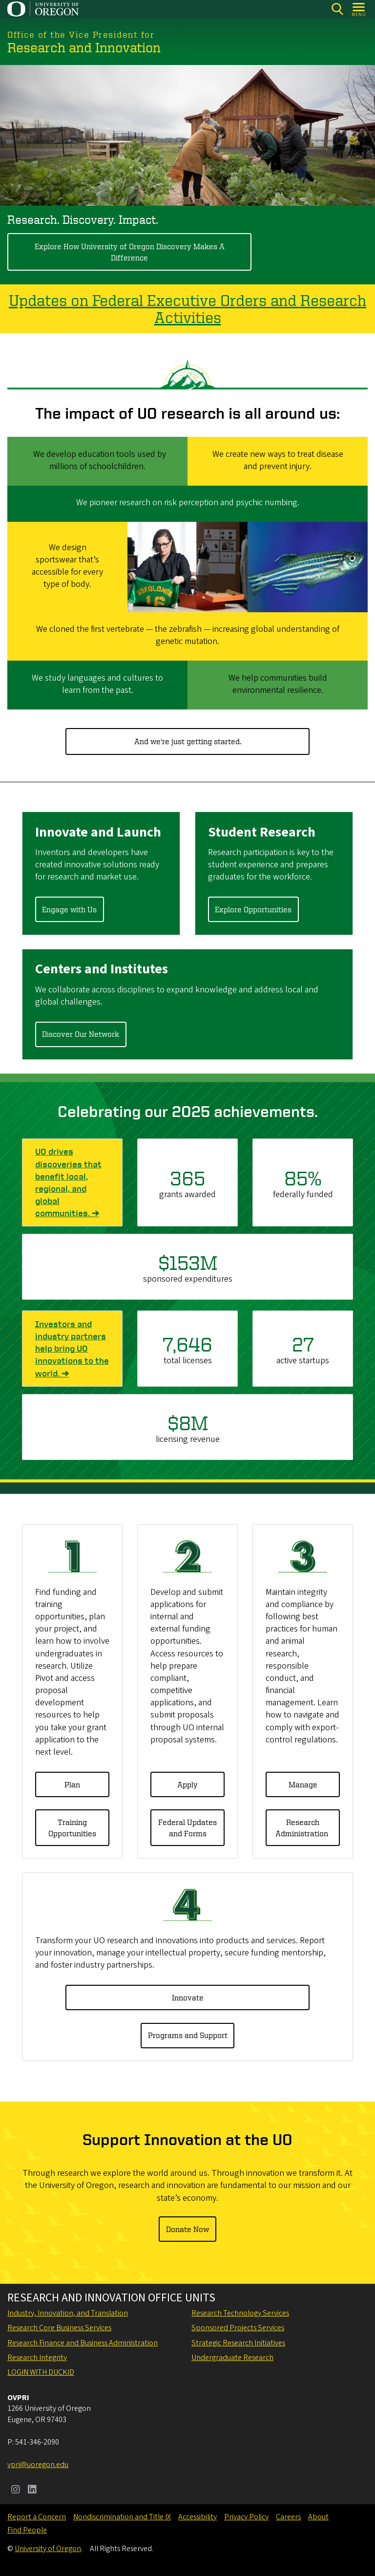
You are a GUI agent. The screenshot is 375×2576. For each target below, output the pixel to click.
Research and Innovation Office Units (111, 2298)
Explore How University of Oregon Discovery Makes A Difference (130, 251)
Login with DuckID (40, 2372)
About (318, 2517)
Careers (288, 2517)
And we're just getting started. (187, 740)
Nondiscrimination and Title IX (122, 2517)
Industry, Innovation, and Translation (67, 2313)
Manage (303, 1784)
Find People (27, 2530)
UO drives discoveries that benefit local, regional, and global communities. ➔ (72, 1182)
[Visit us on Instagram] (15, 2490)
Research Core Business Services (59, 2327)
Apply (187, 1784)
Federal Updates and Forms (187, 1827)
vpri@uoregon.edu (37, 2464)
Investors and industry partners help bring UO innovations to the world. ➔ (72, 1348)
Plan (72, 1784)
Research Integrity (37, 2357)
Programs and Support (188, 2035)
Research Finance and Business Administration (82, 2343)
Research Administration (302, 1827)
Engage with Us (69, 909)
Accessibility (197, 2517)
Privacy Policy (246, 2517)
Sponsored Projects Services (237, 2327)
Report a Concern (36, 2517)
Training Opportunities (72, 1827)
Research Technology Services (240, 2313)
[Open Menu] (359, 9)
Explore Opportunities (253, 909)
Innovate (188, 1997)
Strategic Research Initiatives (238, 2343)
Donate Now (187, 2229)
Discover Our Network (80, 1034)
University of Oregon (48, 2548)
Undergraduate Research (232, 2357)
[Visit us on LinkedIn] (32, 2490)
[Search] (337, 9)
